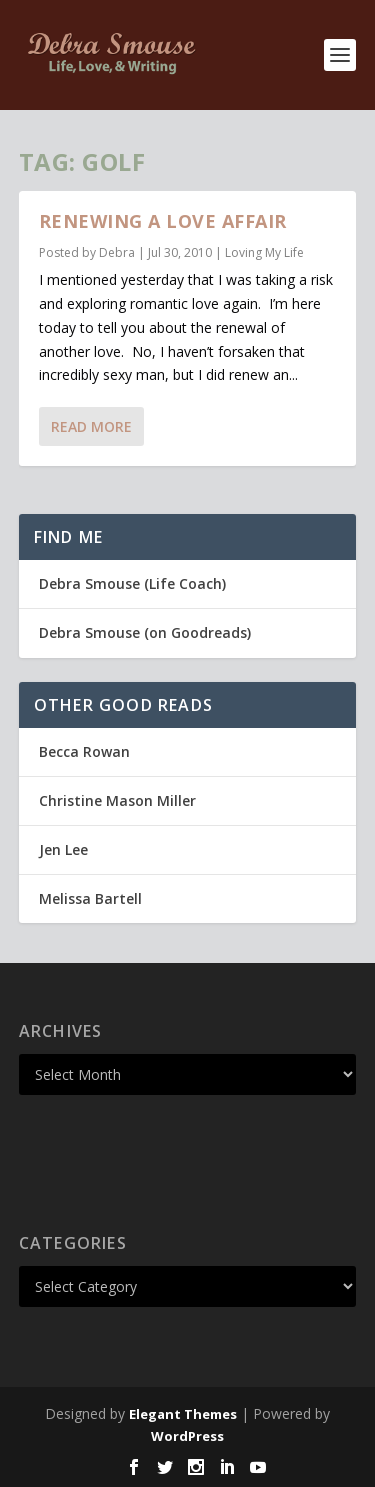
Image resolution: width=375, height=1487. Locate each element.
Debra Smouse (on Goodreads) (145, 632)
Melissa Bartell (90, 898)
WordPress (187, 1436)
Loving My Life (264, 252)
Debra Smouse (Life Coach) (132, 583)
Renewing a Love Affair (163, 221)
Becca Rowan (84, 751)
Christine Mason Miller (117, 800)
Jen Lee (63, 849)
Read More (91, 426)
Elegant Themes (183, 1414)
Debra (117, 252)
